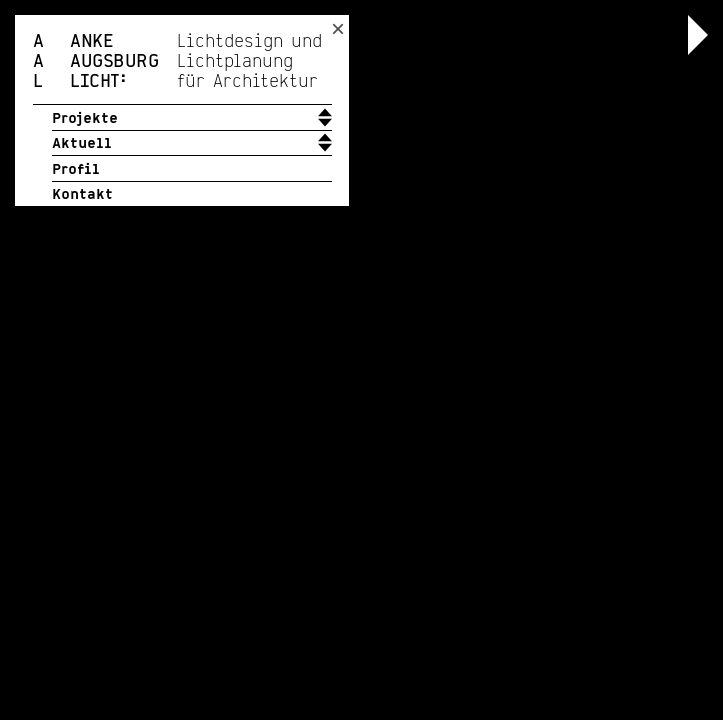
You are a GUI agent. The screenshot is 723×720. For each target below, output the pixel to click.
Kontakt (82, 195)
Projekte (85, 119)
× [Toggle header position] (338, 29)
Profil (76, 170)
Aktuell (82, 144)
